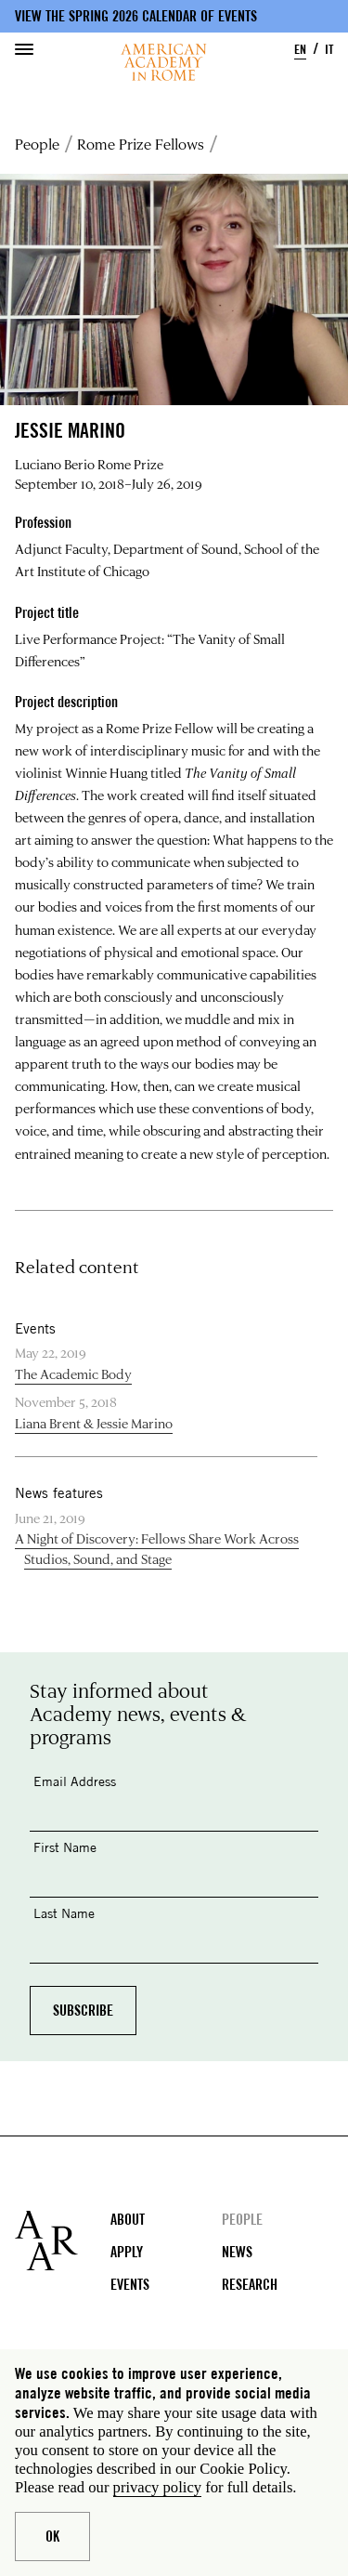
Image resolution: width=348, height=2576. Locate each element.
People (37, 144)
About (127, 2219)
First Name (65, 1847)
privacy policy (157, 2487)
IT (329, 49)
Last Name (64, 1913)
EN (300, 49)
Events (129, 2284)
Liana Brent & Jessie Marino (94, 1423)
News (237, 2252)
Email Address (74, 1781)
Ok (52, 2536)
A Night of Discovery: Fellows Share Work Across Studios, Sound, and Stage (157, 1549)
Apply (126, 2252)
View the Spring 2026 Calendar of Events (136, 16)
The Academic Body (73, 1374)
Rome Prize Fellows (140, 144)
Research (249, 2284)
